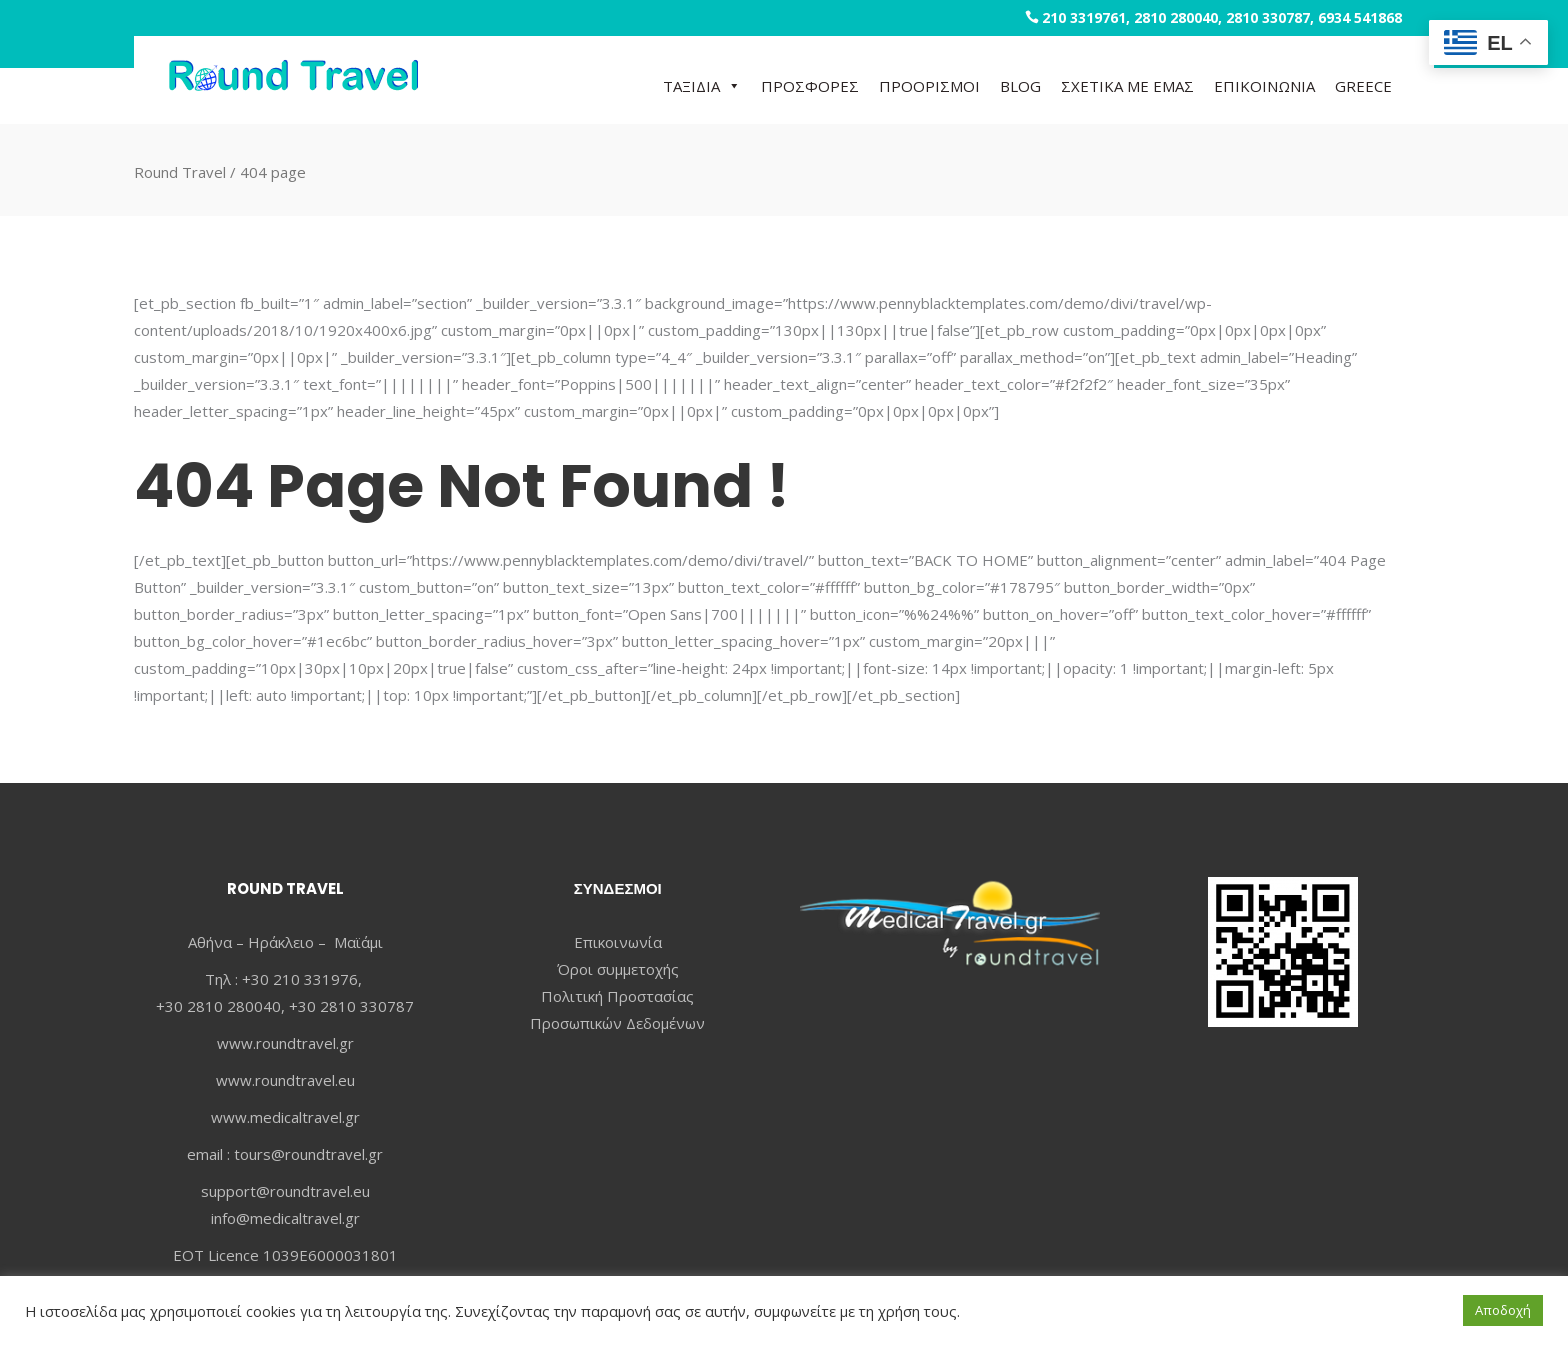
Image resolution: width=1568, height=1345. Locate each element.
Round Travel (180, 171)
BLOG (1020, 86)
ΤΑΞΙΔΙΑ (702, 86)
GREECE (1363, 86)
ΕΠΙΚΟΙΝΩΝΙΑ (1264, 86)
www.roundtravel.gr (285, 1043)
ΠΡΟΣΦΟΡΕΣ (810, 86)
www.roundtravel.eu (285, 1080)
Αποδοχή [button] (1503, 1310)
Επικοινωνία (618, 942)
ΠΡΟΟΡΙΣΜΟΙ (929, 86)
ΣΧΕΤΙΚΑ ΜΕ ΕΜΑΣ (1127, 86)
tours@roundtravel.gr (308, 1154)
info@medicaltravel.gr (285, 1218)
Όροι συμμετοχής (618, 969)
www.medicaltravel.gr (285, 1117)
